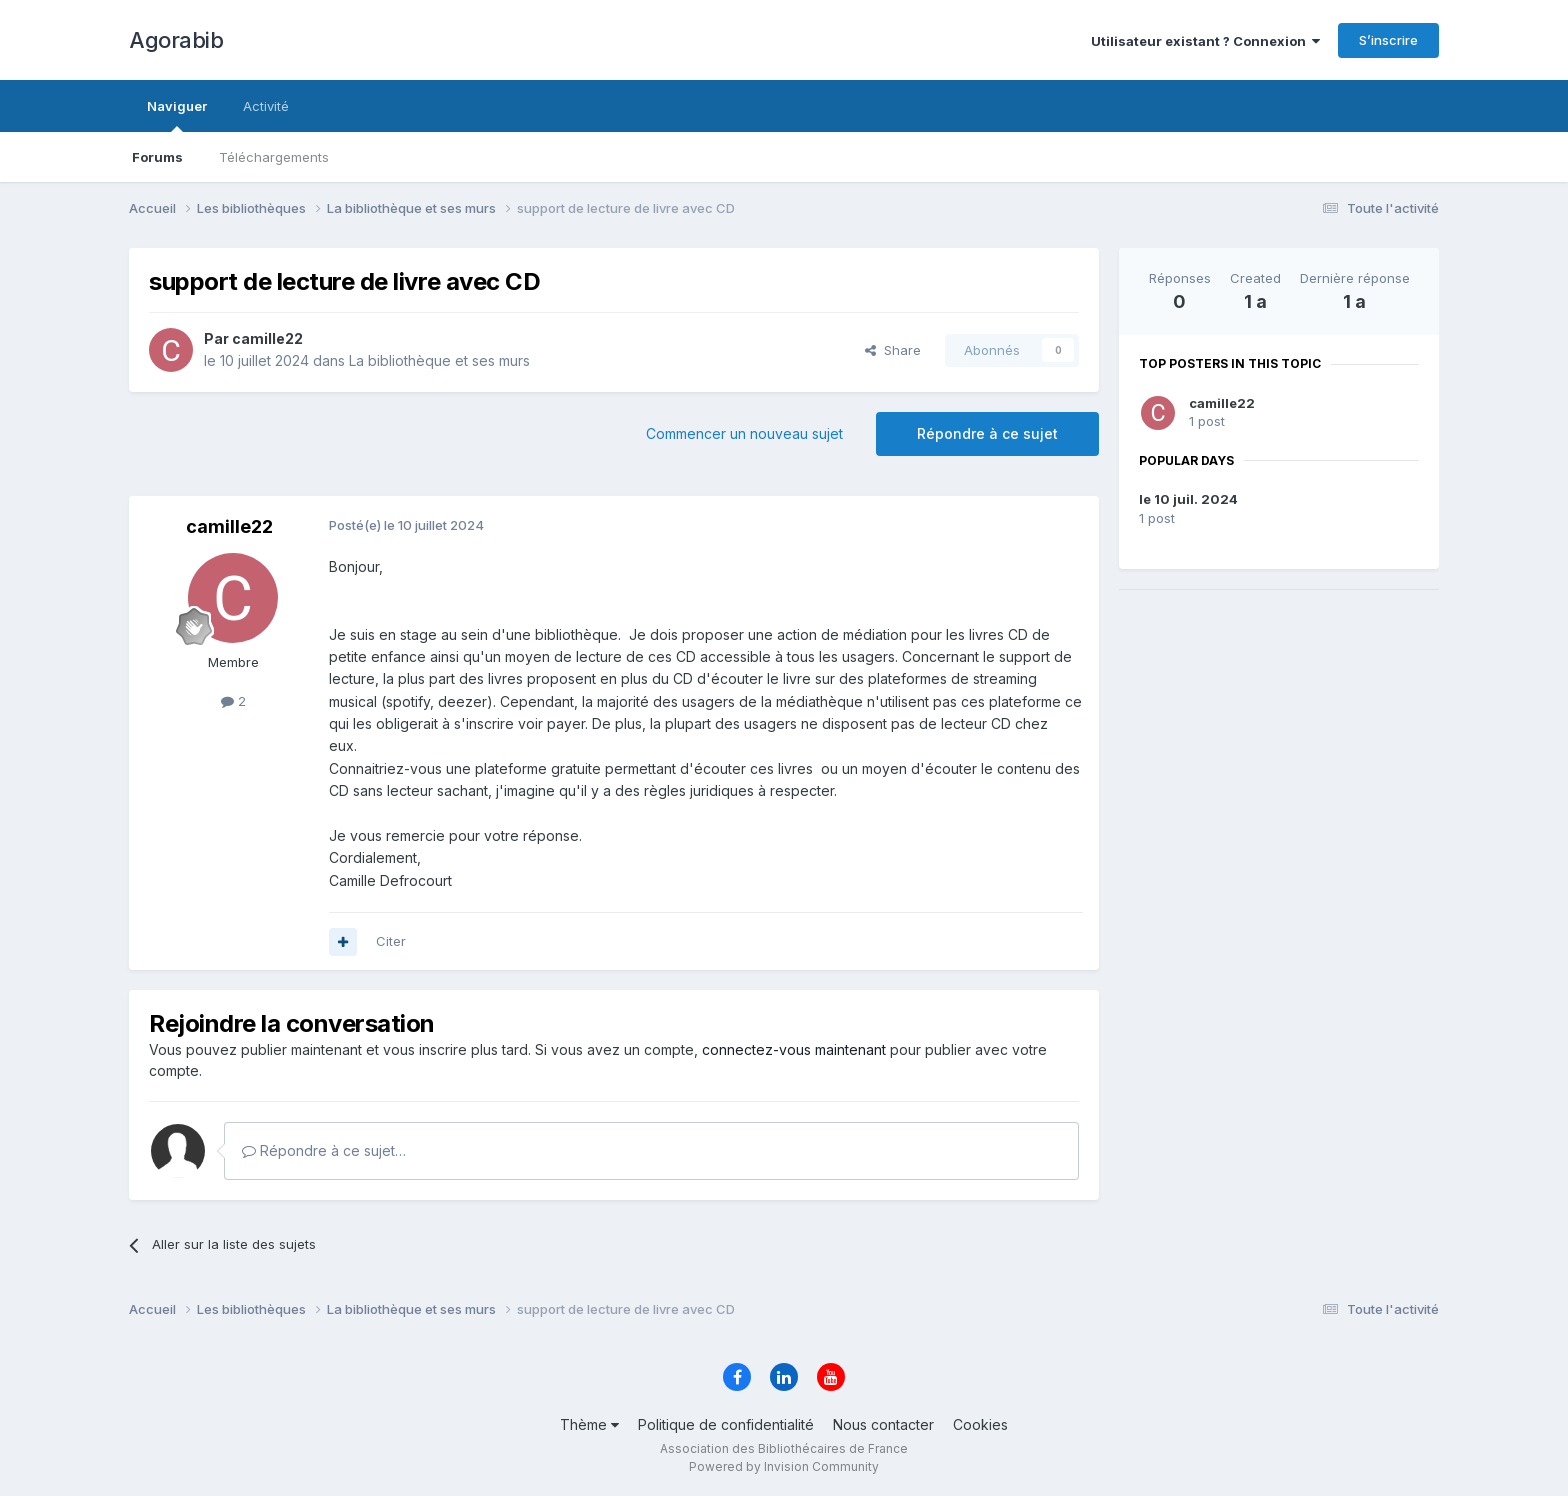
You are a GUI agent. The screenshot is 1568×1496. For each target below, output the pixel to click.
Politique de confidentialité (726, 1424)
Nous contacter (883, 1424)
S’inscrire (1388, 40)
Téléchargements (274, 157)
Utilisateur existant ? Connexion (1205, 41)
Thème (589, 1424)
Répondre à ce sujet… (324, 1150)
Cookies (980, 1424)
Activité (266, 106)
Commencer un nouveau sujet (744, 433)
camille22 (1222, 403)
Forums (157, 157)
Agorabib (176, 40)
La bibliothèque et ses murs (439, 360)
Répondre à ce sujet (987, 433)
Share (893, 350)
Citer (391, 941)
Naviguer (177, 115)
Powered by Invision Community (784, 1466)
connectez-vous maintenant (794, 1049)
